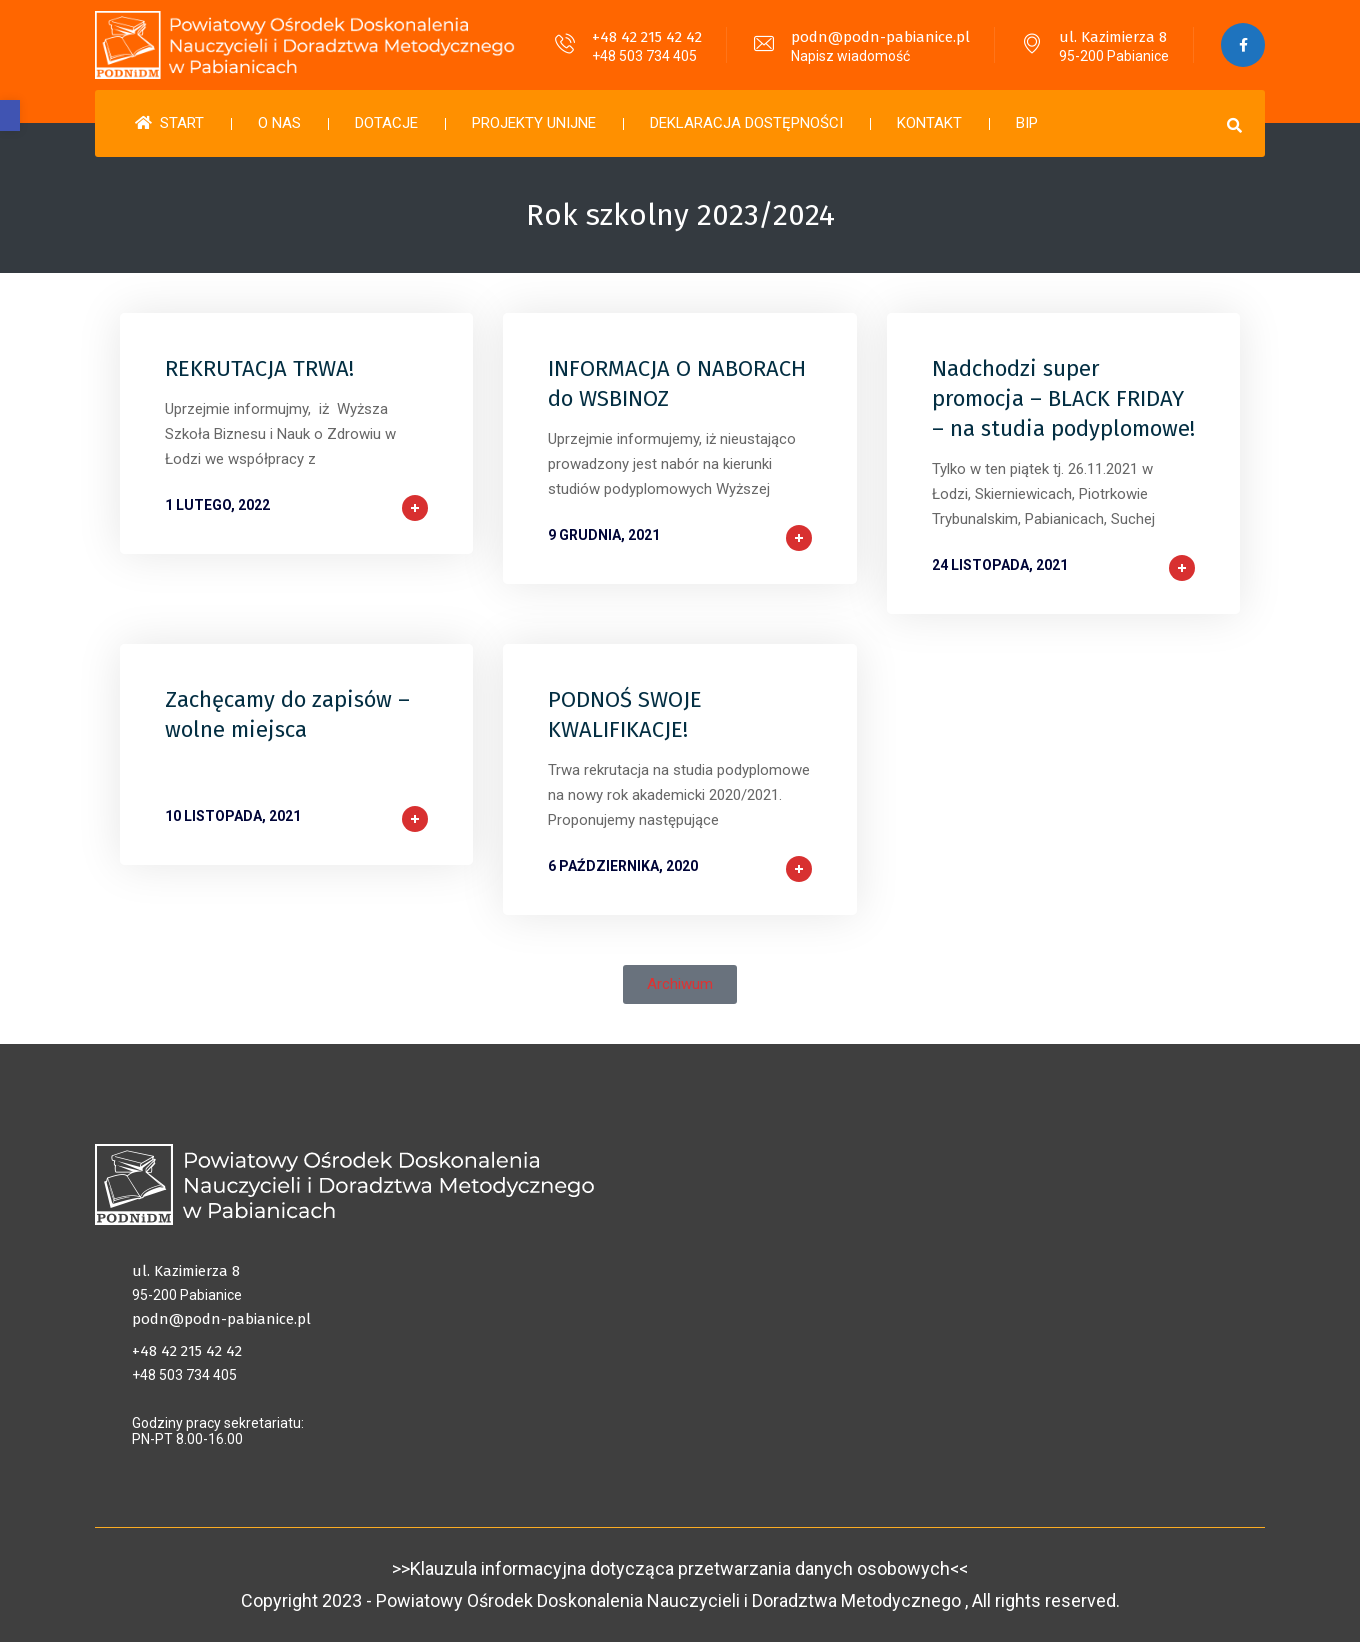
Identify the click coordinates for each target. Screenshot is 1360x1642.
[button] (10, 115)
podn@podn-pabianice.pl (879, 37)
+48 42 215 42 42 (646, 37)
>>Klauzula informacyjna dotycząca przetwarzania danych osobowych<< (680, 1568)
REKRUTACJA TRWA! (259, 368)
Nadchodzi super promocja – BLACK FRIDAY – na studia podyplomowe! (1063, 398)
